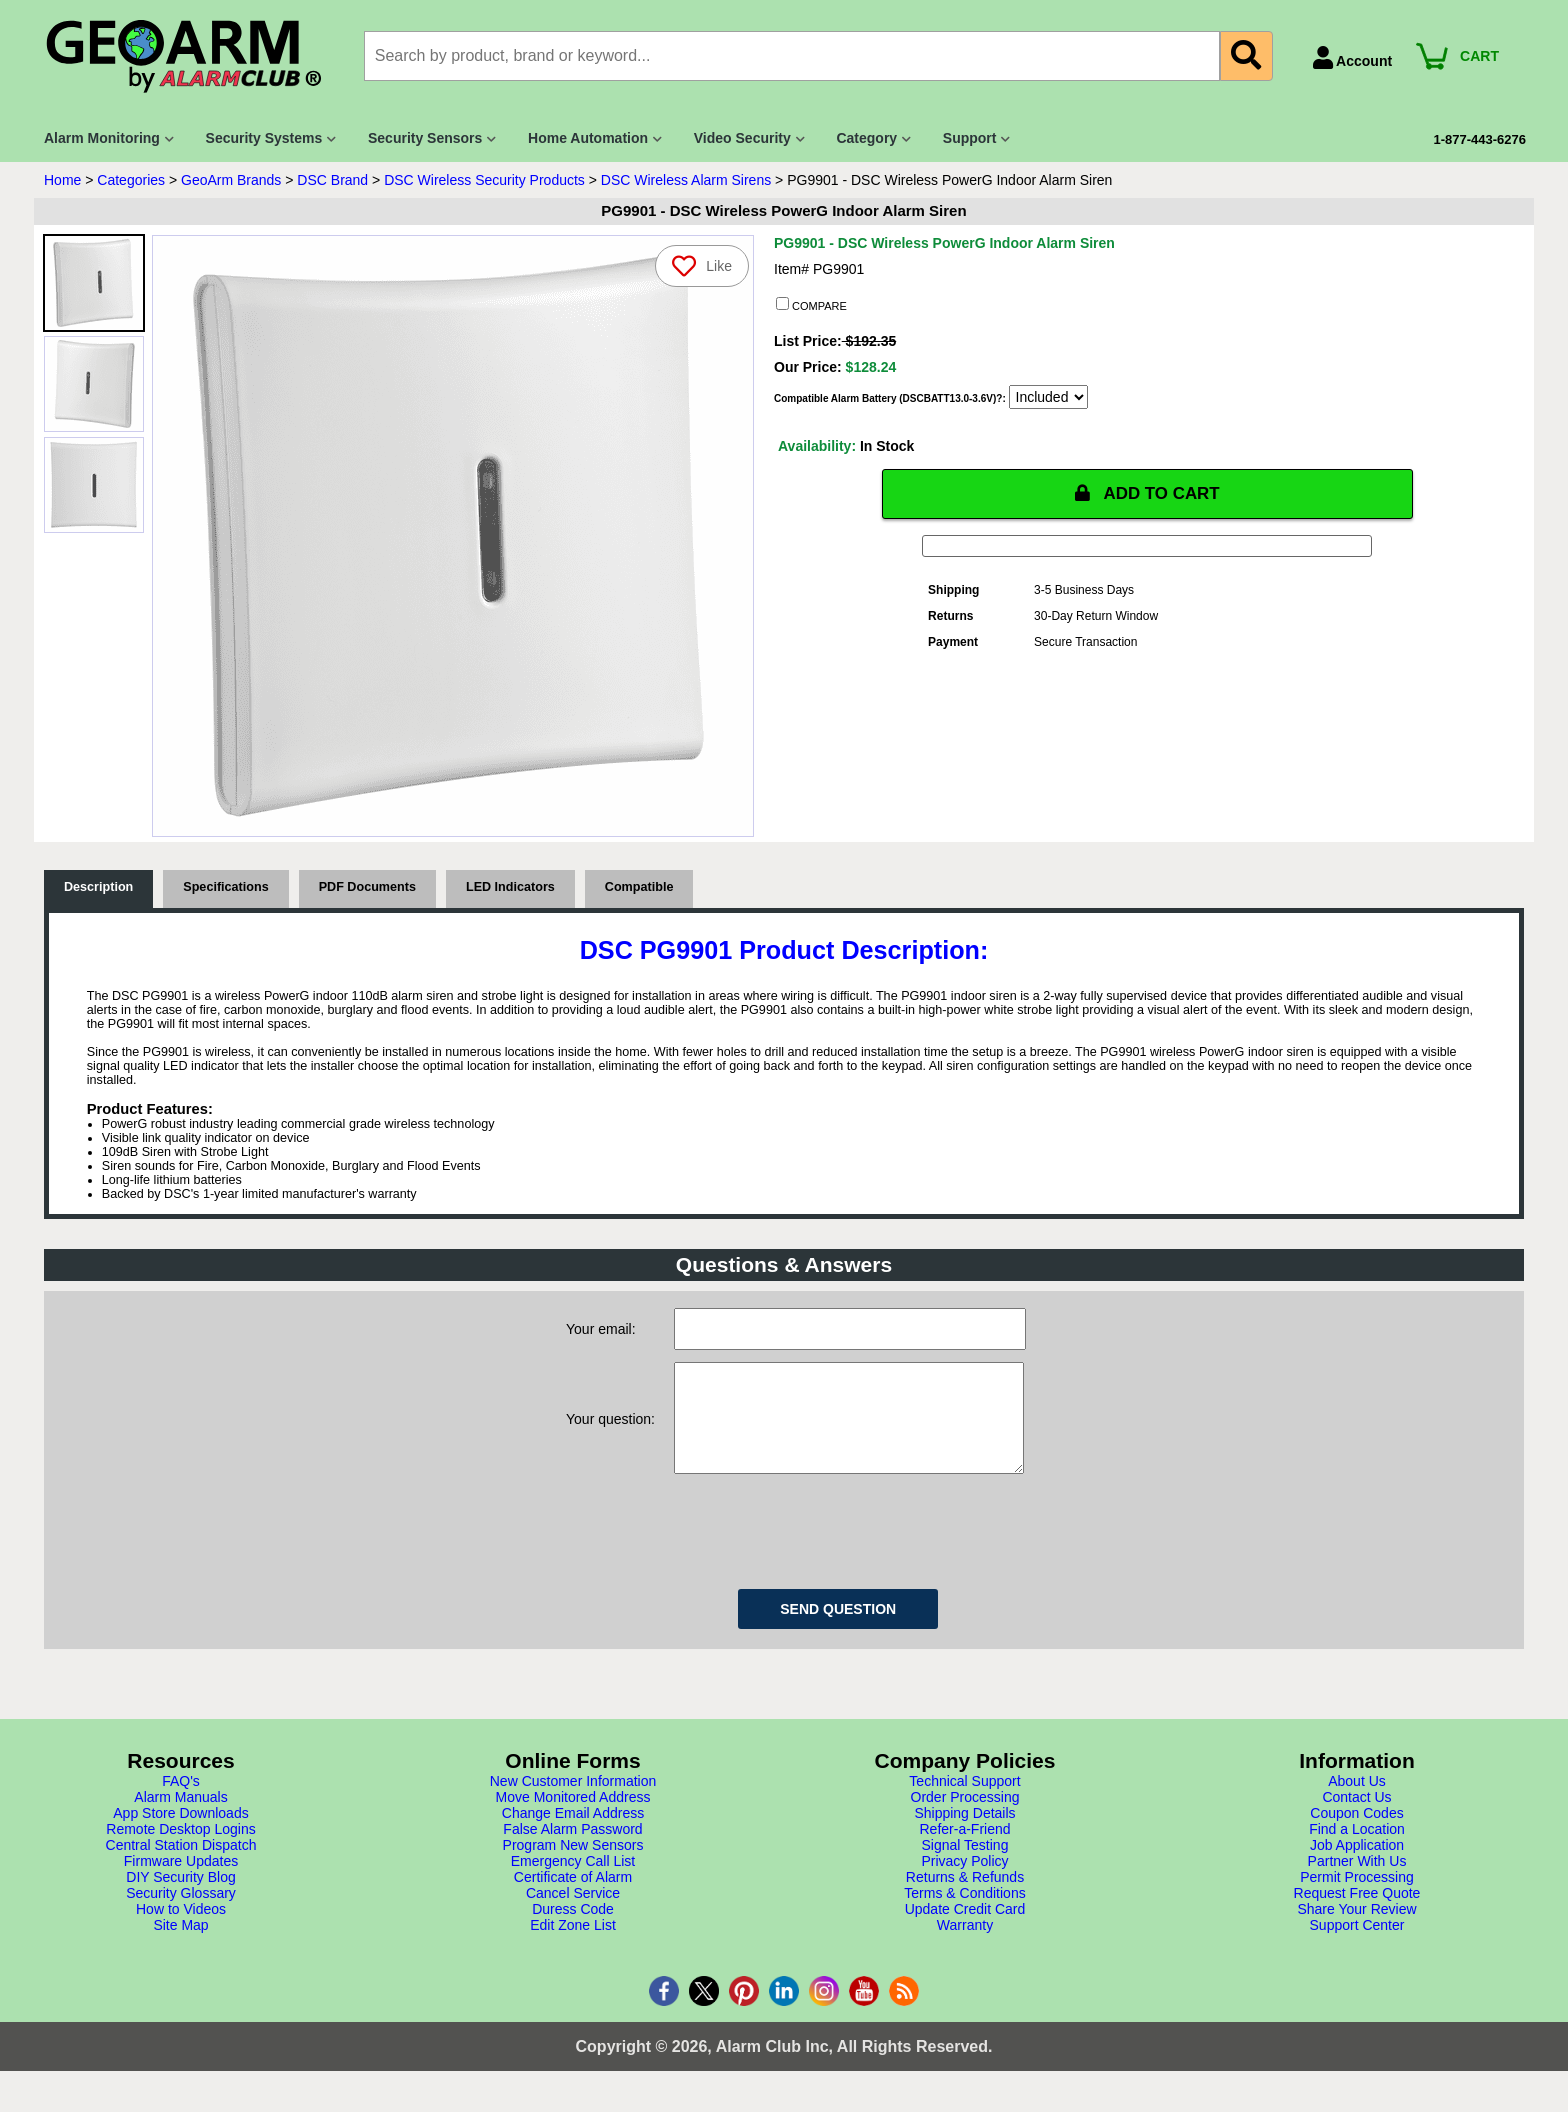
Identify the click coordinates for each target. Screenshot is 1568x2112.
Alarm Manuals (180, 1817)
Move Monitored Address (573, 1817)
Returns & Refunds (965, 1897)
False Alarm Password (572, 1849)
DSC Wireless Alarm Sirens (686, 180)
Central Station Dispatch (181, 1865)
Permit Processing (1357, 1897)
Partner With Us (1357, 1881)
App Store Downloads (180, 1833)
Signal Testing (965, 1865)
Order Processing (965, 1817)
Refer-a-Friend (964, 1849)
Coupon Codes (1356, 1833)
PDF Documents (367, 887)
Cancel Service (573, 1913)
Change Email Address (573, 1833)
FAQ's (181, 1801)
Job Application (1357, 1865)
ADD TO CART (1147, 494)
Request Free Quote (1357, 1913)
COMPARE (811, 305)
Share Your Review (1356, 1929)
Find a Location (1357, 1849)
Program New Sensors (573, 1865)
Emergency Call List (573, 1881)
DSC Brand (332, 180)
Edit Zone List (573, 1945)
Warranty (965, 1945)
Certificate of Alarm (573, 1897)
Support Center (1357, 1945)
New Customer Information (573, 1801)
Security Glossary (181, 1913)
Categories (131, 180)
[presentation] (826, 1548)
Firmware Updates (181, 1881)
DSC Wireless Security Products (484, 180)
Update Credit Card (965, 1929)
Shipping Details (964, 1833)
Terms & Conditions (964, 1913)
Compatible (639, 887)
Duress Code (573, 1929)
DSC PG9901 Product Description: (784, 950)
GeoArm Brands (231, 180)
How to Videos (181, 1929)
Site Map (180, 1945)
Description (98, 887)
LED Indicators (510, 887)
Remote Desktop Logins (180, 1849)
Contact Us (1356, 1817)
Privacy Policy (964, 1881)
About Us (1357, 1801)
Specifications (225, 887)
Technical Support (964, 1801)
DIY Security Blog (180, 1897)
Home (62, 180)
